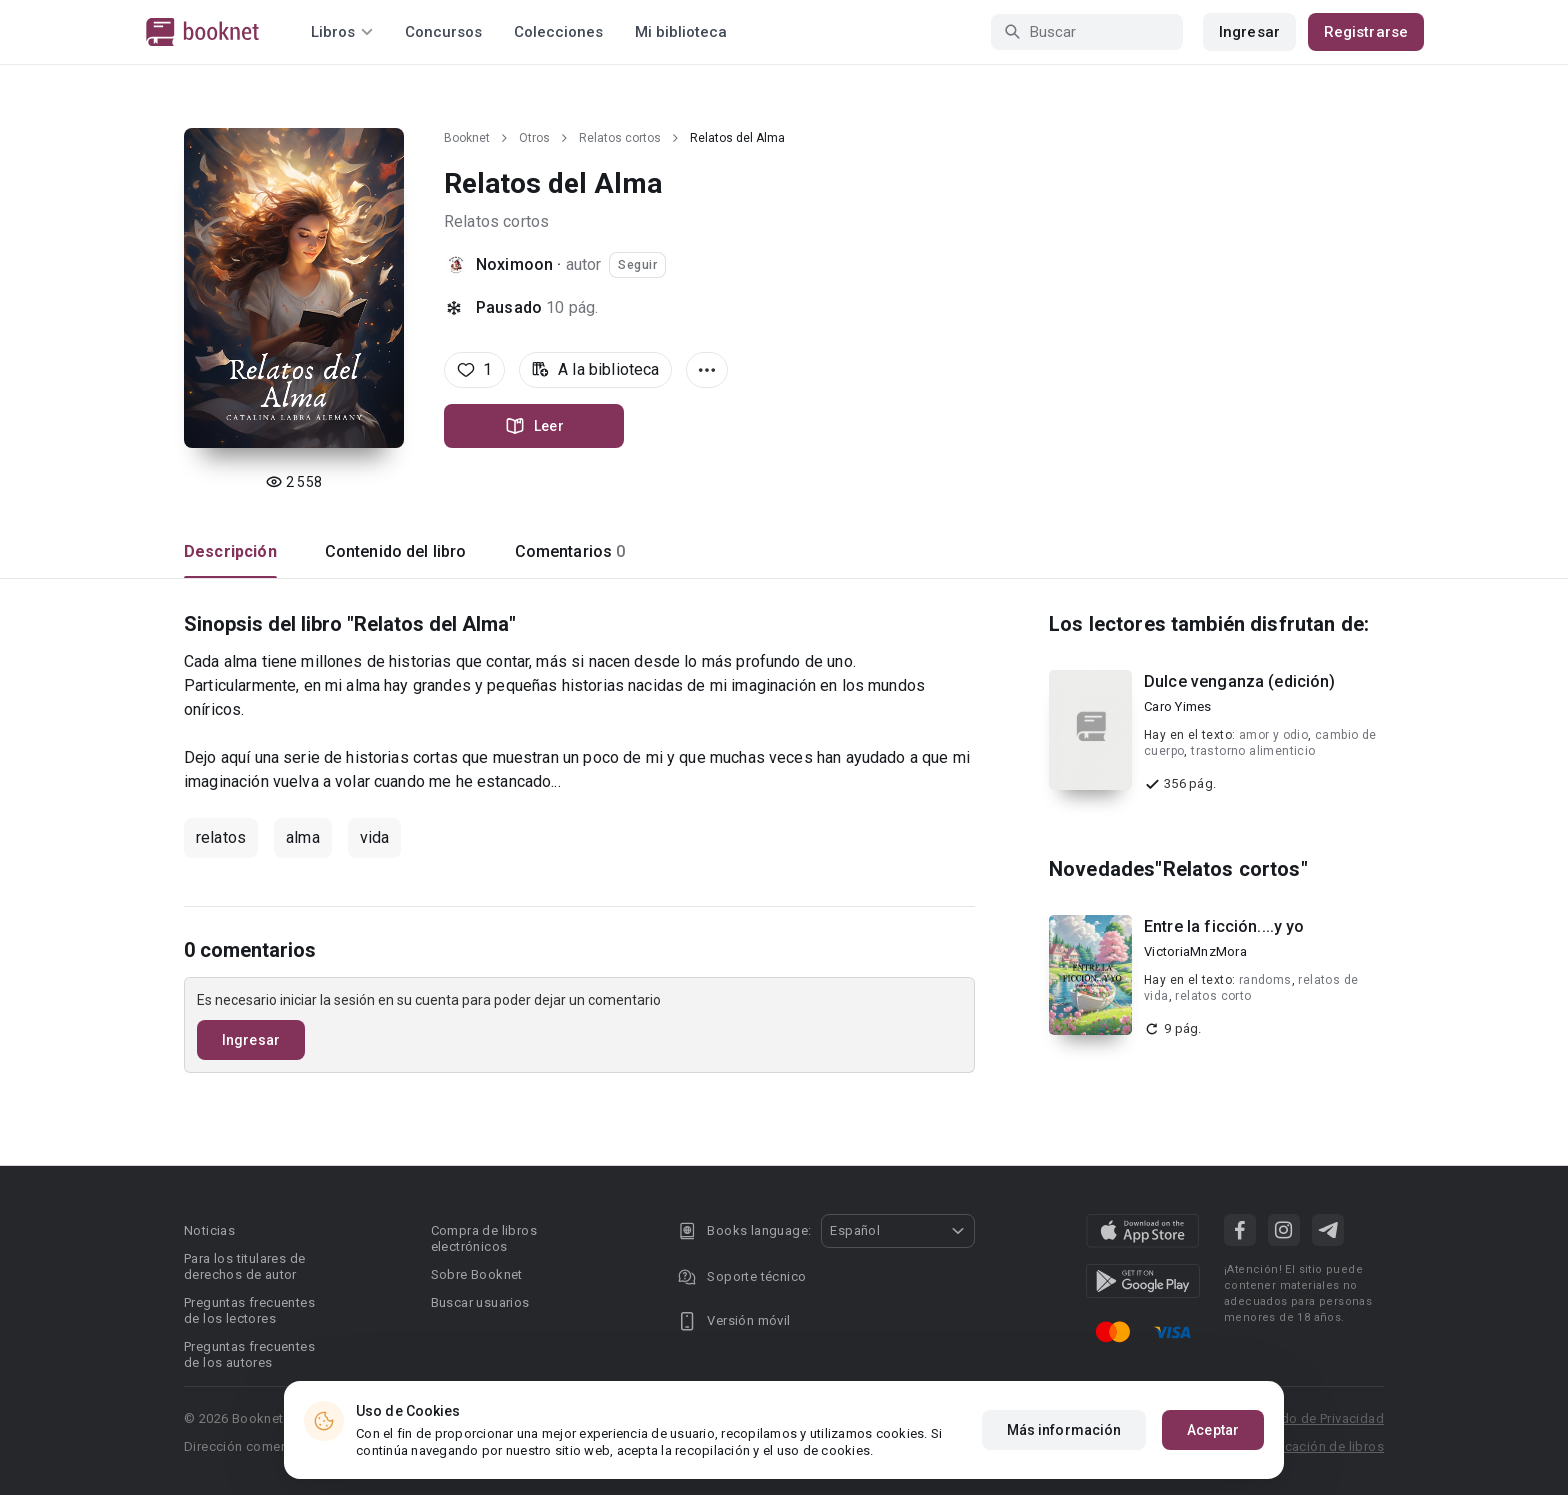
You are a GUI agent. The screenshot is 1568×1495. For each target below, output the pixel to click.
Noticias (209, 1230)
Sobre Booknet (477, 1274)
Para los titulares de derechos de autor (244, 1266)
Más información (1064, 1430)
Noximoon (514, 264)
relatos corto (1213, 996)
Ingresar (1249, 32)
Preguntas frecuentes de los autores (249, 1354)
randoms (1265, 980)
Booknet (467, 138)
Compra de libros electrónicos (484, 1238)
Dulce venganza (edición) (1240, 681)
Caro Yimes (1178, 706)
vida (375, 837)
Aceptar (1213, 1430)
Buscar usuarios (480, 1302)
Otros (534, 138)
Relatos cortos (620, 138)
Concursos (443, 32)
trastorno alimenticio (1253, 751)
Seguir (637, 265)
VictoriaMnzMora (1195, 951)
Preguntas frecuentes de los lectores (249, 1310)
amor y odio (1273, 735)
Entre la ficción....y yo (1224, 926)
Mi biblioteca (681, 32)
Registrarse (1366, 32)
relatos (221, 837)
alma (303, 837)
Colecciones (558, 32)
